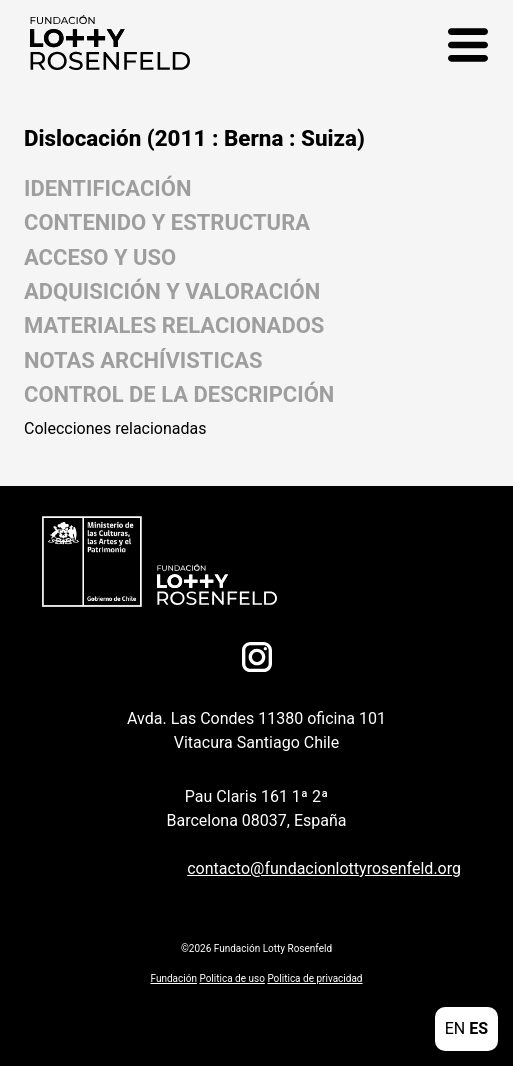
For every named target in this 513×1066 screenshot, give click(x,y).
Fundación (174, 978)
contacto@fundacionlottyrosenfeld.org (324, 868)
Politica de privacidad (314, 978)
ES (478, 1028)
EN (455, 1028)
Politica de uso (231, 978)
